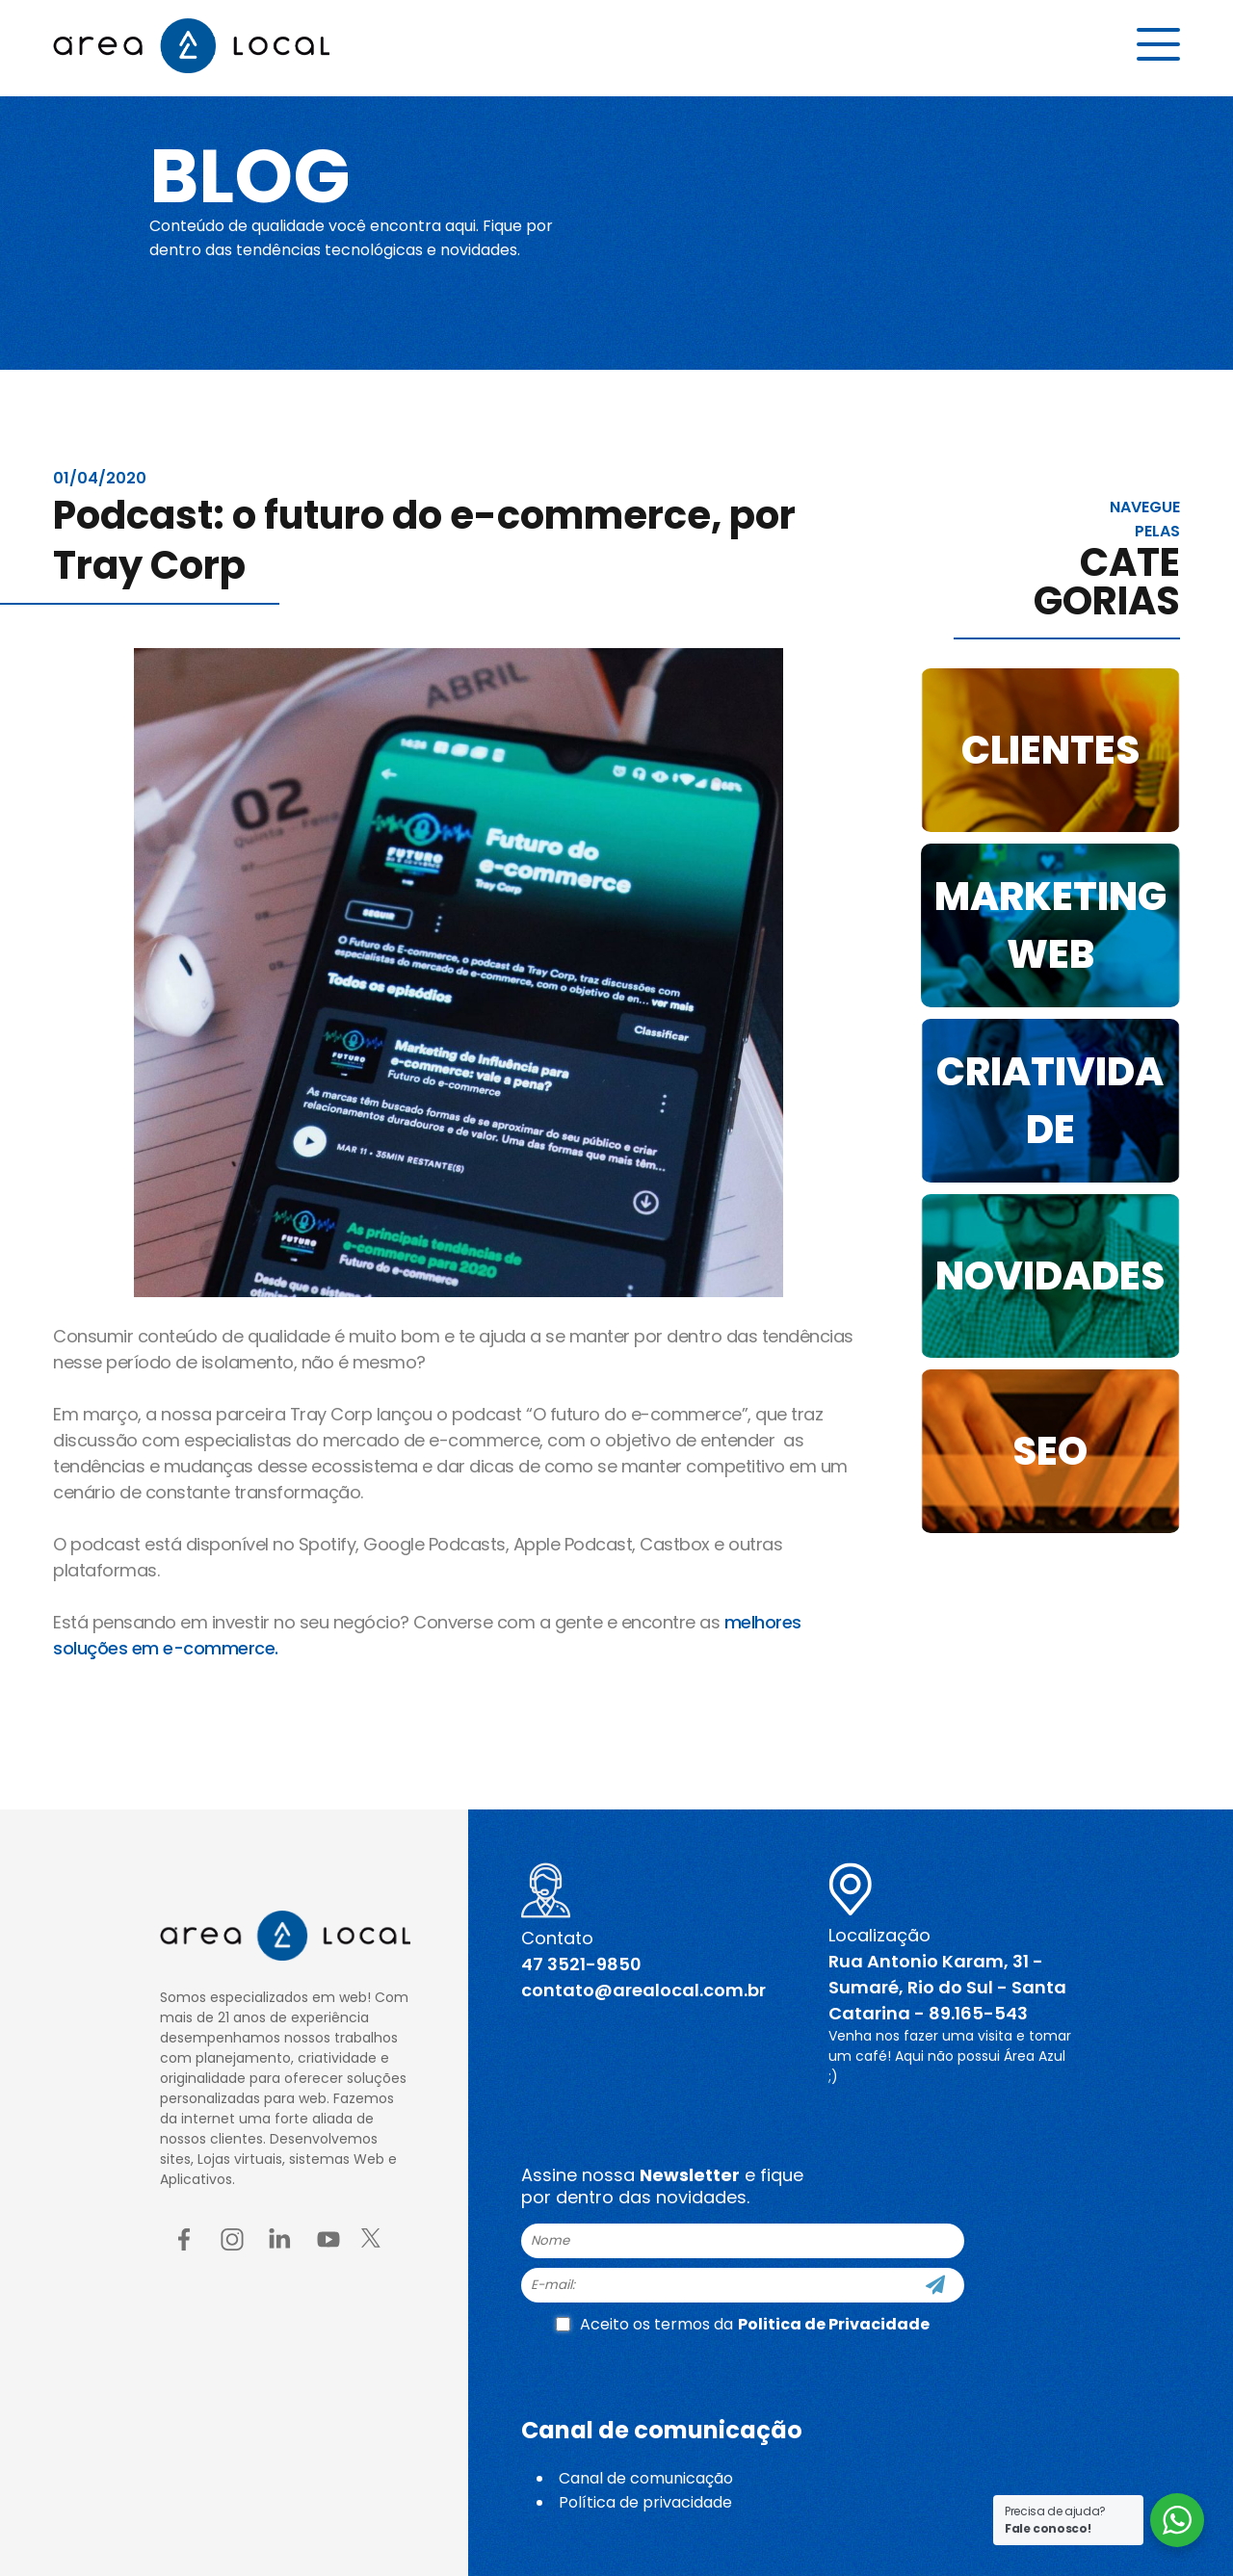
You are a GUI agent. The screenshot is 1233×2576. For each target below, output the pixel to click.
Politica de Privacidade (834, 2324)
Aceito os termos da (743, 2324)
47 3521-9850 (581, 1964)
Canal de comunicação (646, 2478)
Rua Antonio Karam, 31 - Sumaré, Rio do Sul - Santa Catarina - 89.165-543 (947, 1987)
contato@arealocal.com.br (643, 1990)
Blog (253, 175)
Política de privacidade (645, 2502)
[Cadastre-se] (935, 2285)
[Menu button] (1158, 45)
